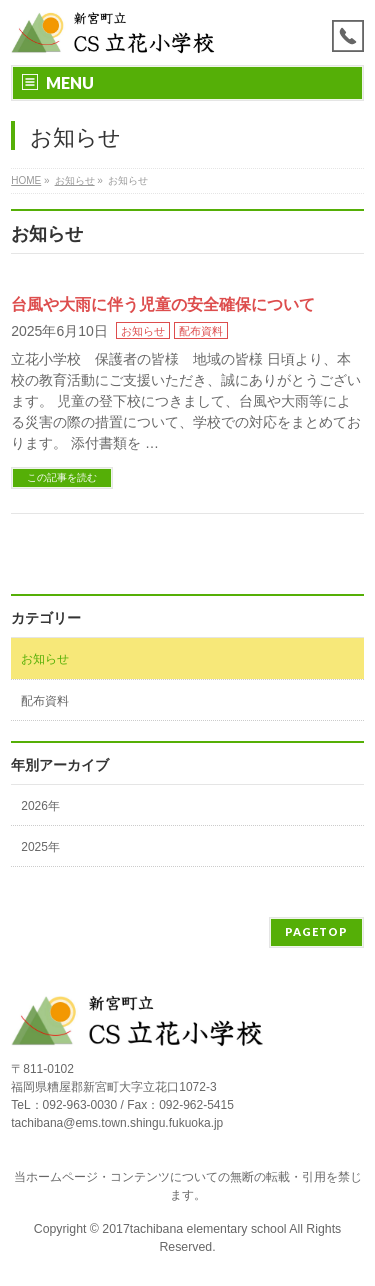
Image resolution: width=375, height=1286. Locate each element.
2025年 (40, 847)
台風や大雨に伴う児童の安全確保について (163, 304)
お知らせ (143, 331)
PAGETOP (316, 931)
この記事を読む (62, 477)
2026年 (40, 806)
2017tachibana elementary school (195, 1229)
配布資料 (201, 331)
